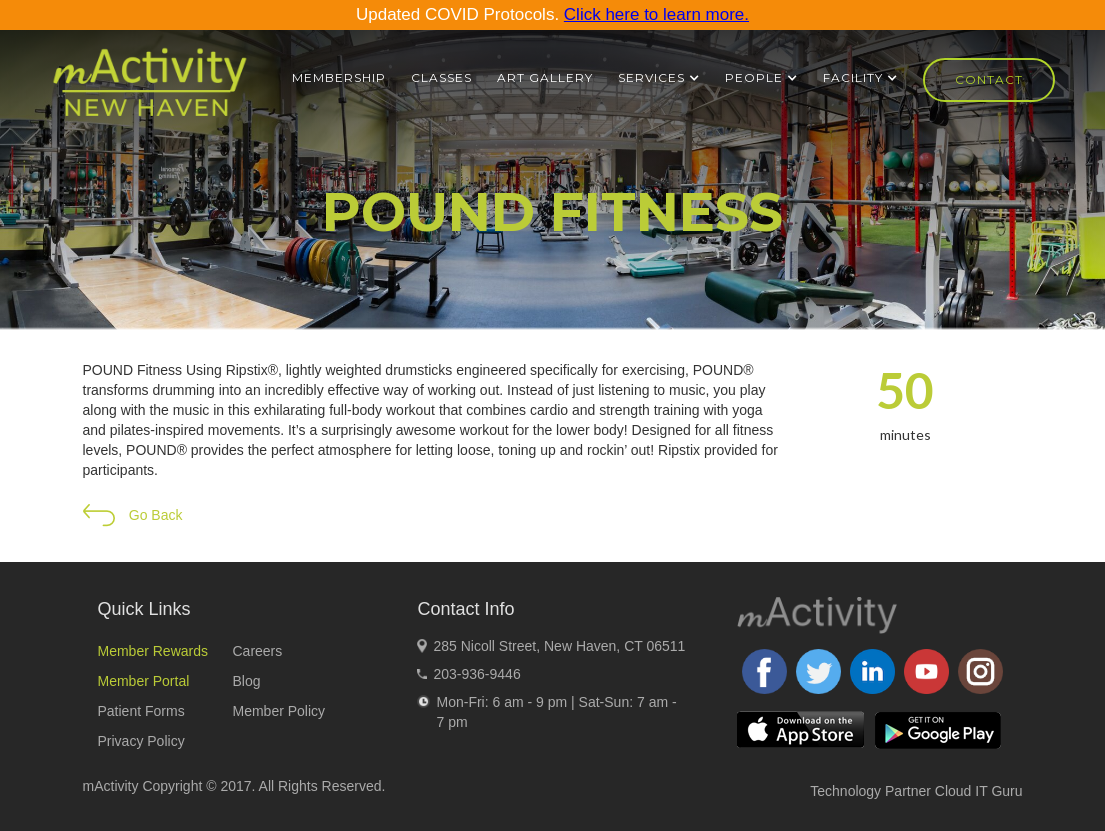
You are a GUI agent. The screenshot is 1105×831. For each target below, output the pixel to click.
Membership (339, 77)
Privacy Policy (141, 741)
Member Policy (278, 711)
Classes (441, 77)
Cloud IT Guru (979, 791)
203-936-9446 (476, 674)
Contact (989, 79)
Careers (257, 651)
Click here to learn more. (656, 14)
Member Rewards (153, 651)
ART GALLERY (545, 77)
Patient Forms (141, 711)
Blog (246, 681)
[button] (659, 78)
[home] (149, 91)
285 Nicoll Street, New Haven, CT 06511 (559, 646)
